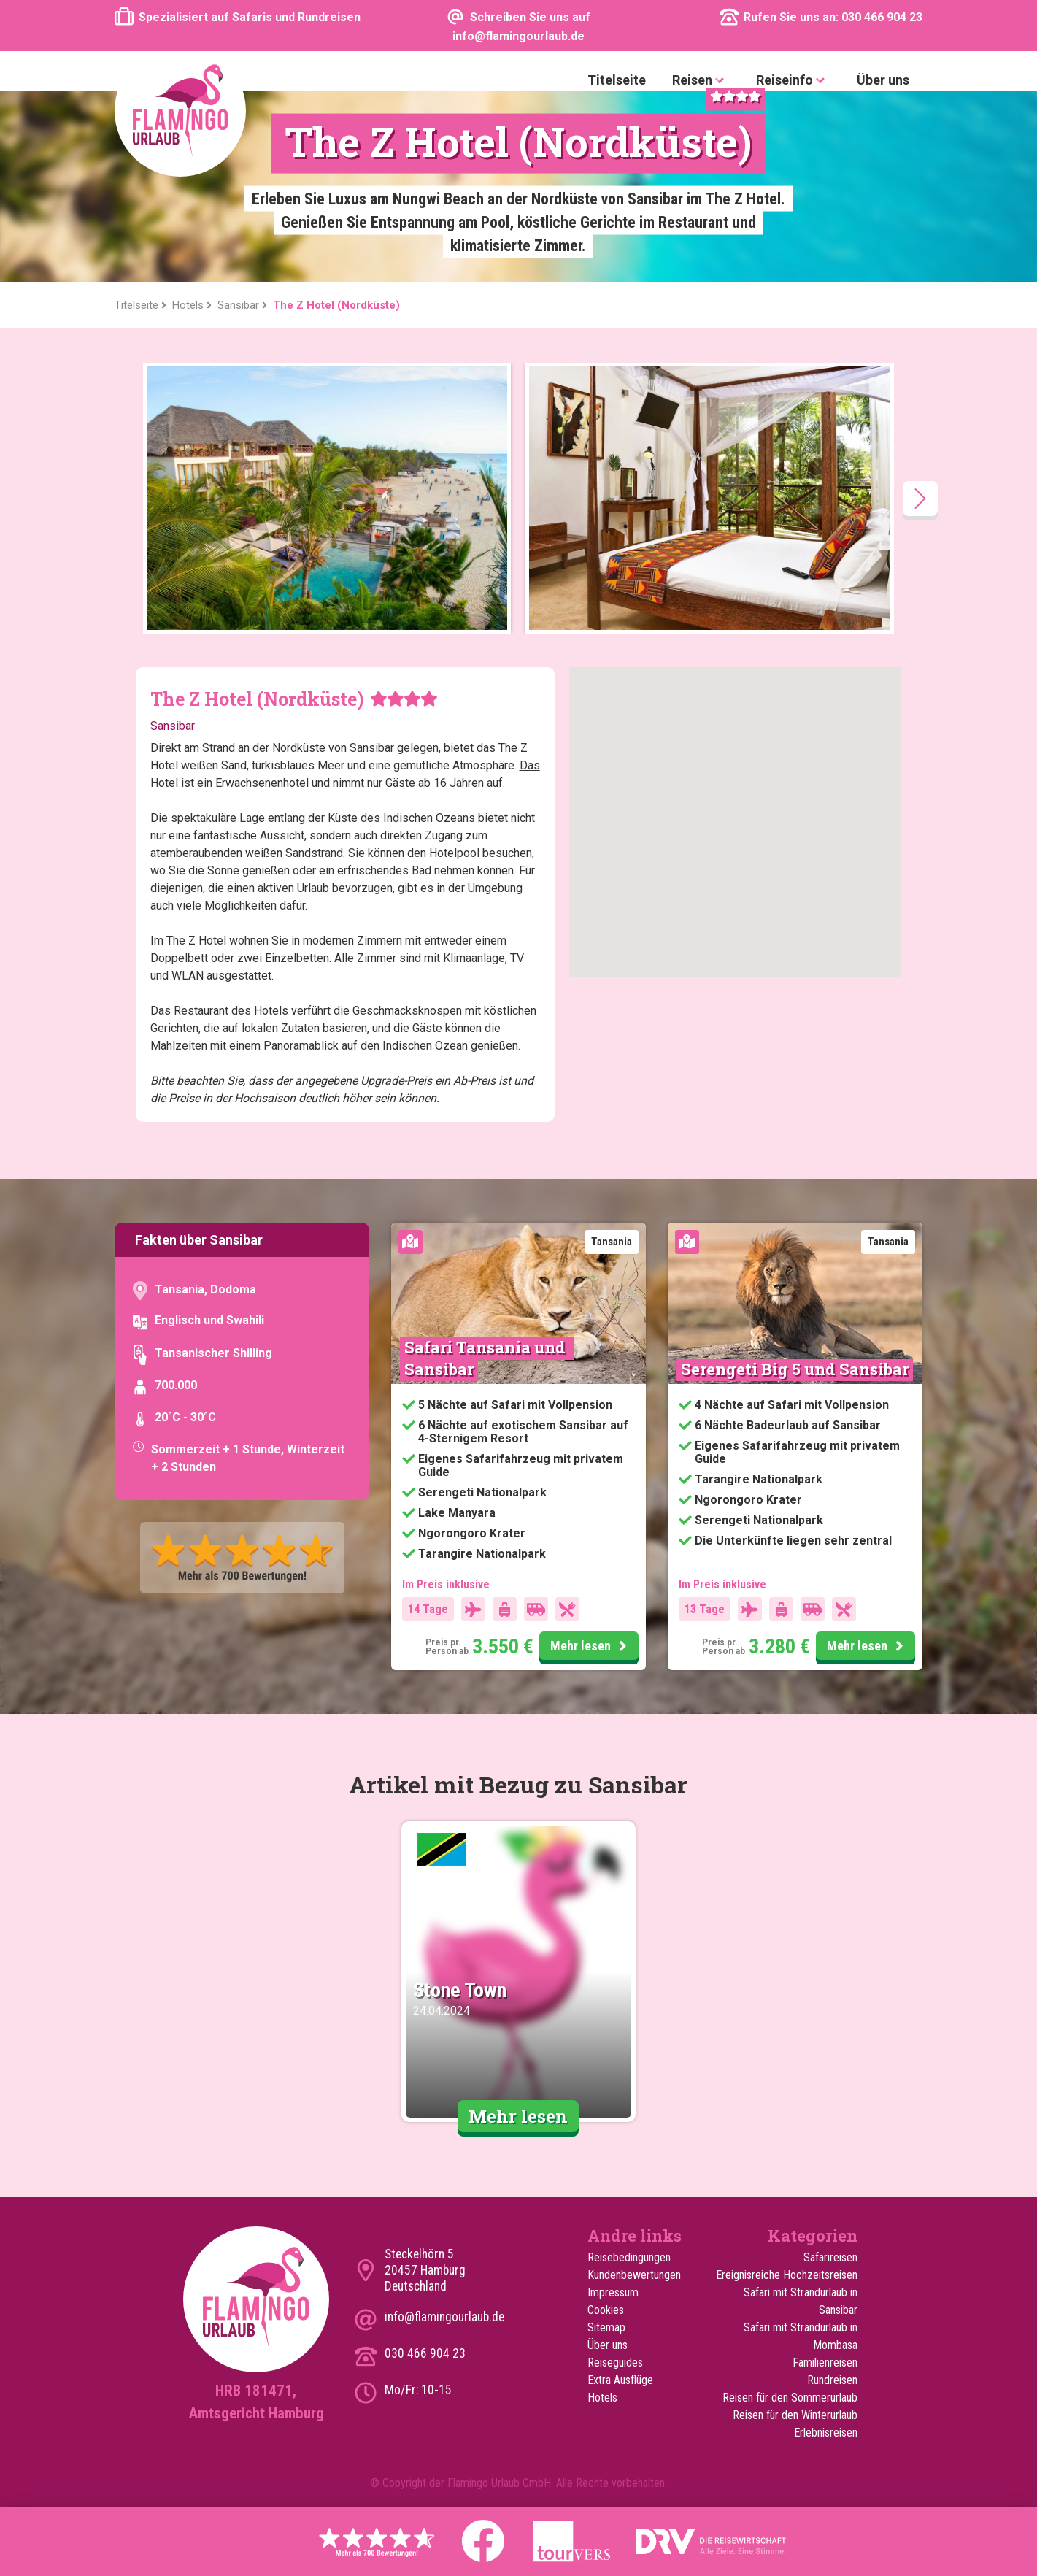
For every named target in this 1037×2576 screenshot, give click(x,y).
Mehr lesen (590, 1647)
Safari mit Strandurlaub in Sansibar (800, 2301)
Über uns (883, 80)
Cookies (605, 2310)
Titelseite (616, 80)
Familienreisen (825, 2362)
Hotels (602, 2397)
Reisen (701, 80)
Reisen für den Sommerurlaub (789, 2397)
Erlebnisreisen (825, 2432)
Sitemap (606, 2327)
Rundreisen (832, 2380)
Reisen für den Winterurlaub (795, 2415)
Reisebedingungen (629, 2257)
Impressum (613, 2292)
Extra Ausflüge (620, 2380)
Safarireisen (830, 2257)
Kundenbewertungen (634, 2275)
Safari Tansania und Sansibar (486, 1358)
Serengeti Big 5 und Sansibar (795, 1369)
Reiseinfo (793, 80)
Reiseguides (615, 2362)
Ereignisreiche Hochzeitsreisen (786, 2275)
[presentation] (920, 498)
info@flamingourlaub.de (444, 2317)
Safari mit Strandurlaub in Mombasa (800, 2336)
